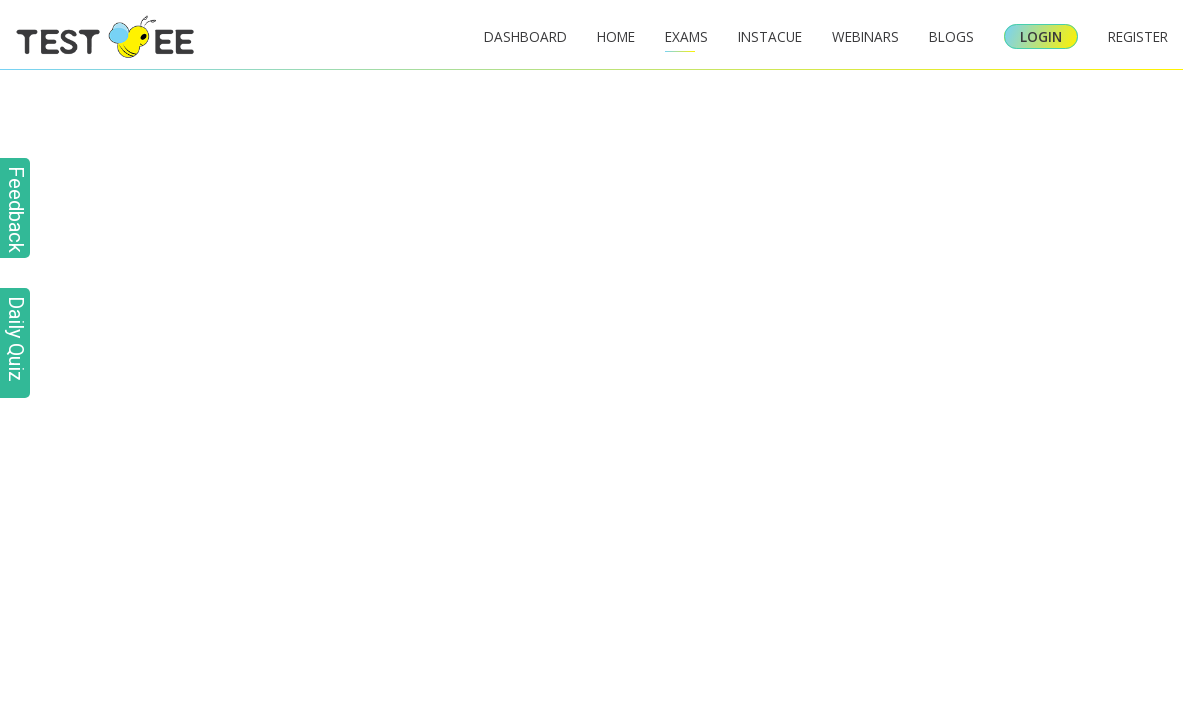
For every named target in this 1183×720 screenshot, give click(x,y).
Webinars (865, 36)
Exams (686, 36)
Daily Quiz (16, 339)
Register (1138, 36)
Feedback (16, 209)
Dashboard (525, 36)
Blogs (951, 36)
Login (1041, 36)
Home (616, 36)
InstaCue (770, 36)
